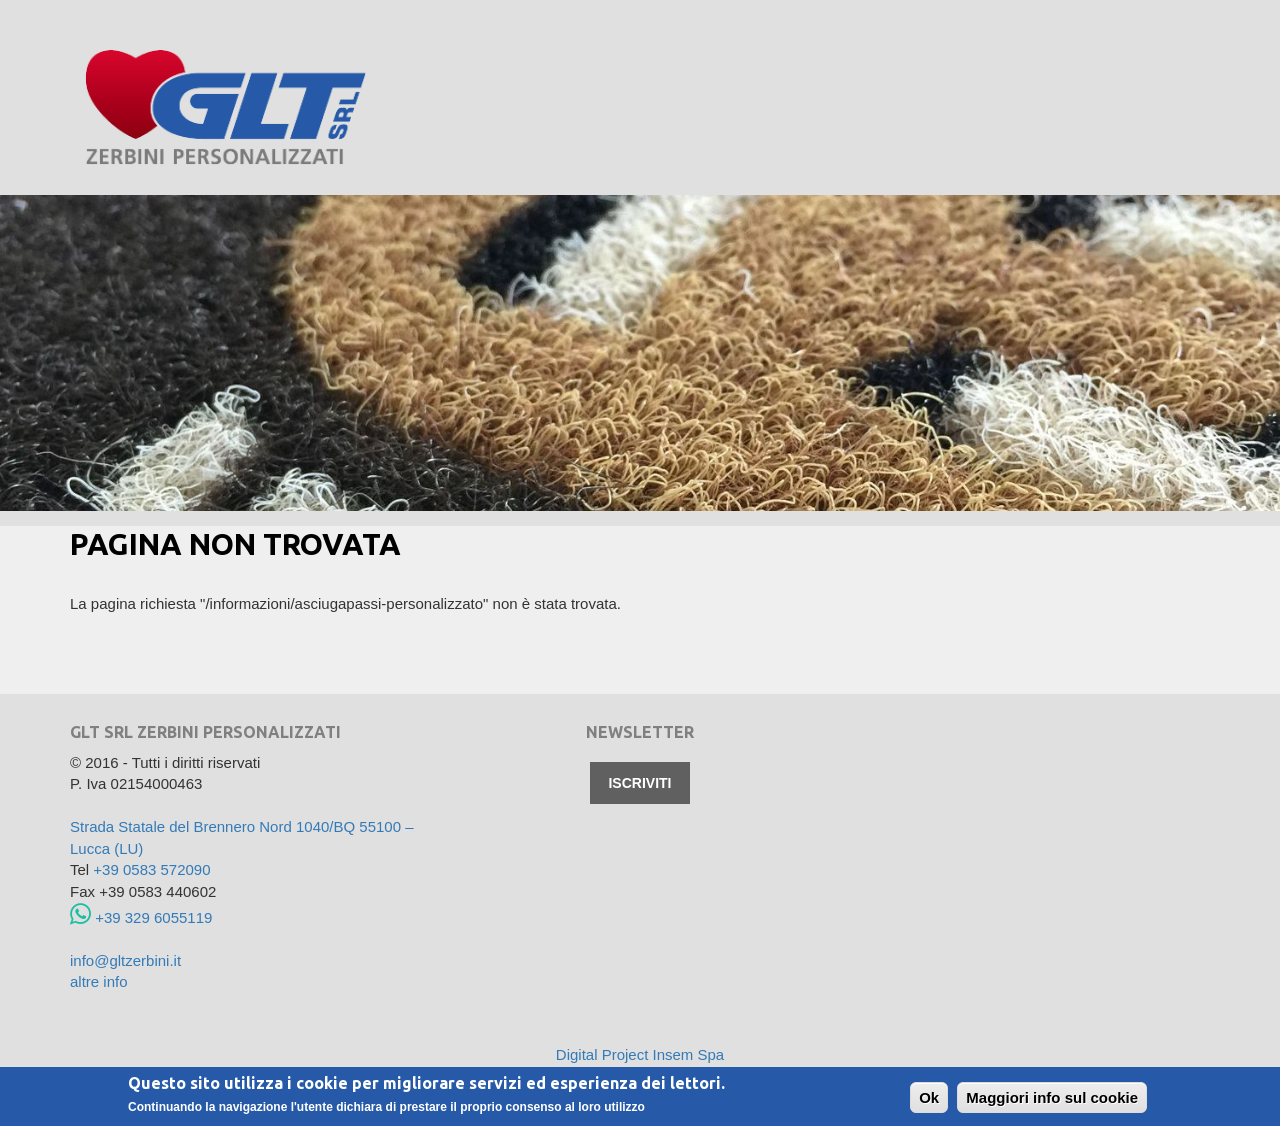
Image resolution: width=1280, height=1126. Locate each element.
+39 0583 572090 (151, 869)
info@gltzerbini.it (125, 960)
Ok (929, 1098)
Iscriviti (639, 783)
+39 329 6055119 (141, 917)
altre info (99, 981)
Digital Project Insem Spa (640, 1054)
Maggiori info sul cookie (1052, 1098)
